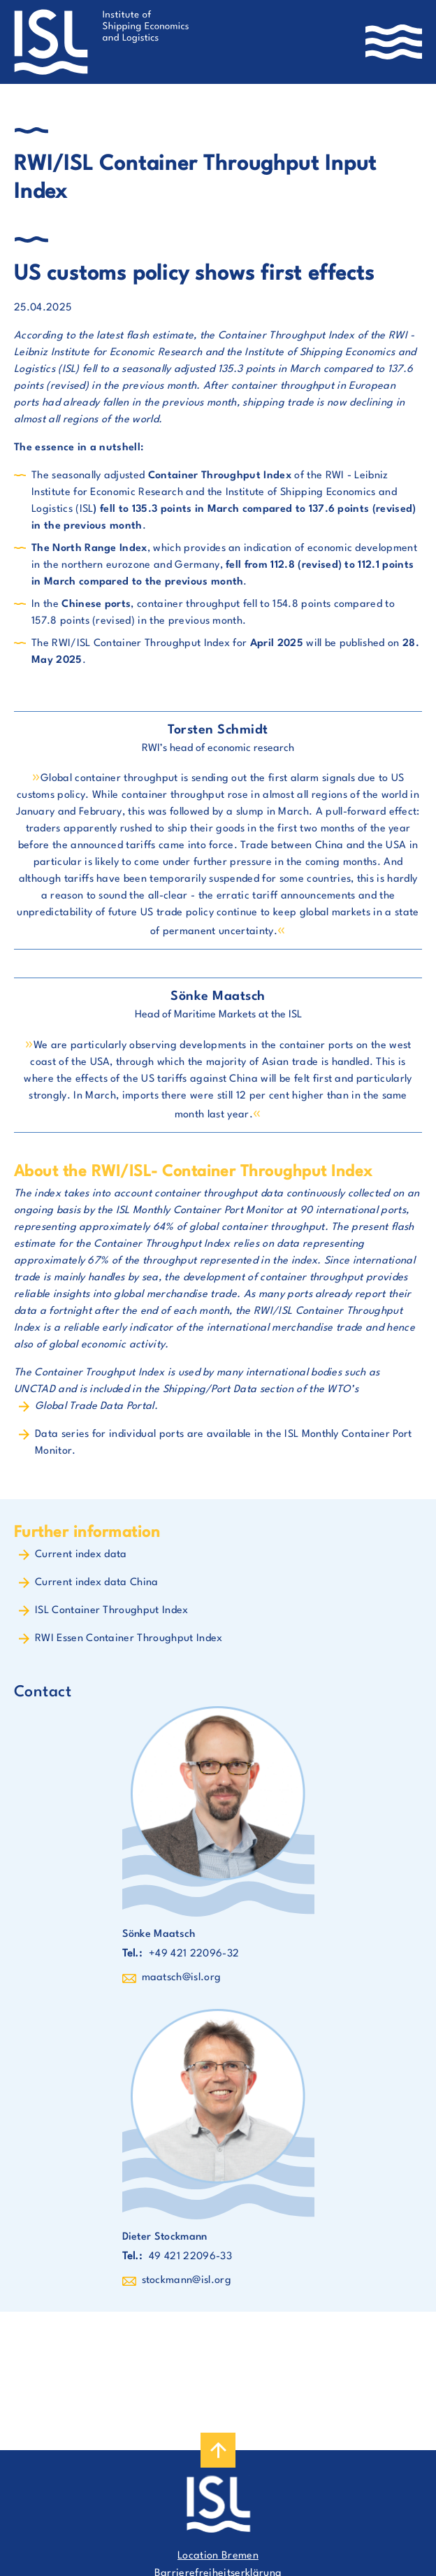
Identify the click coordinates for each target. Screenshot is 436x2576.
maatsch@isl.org (181, 1978)
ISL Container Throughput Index (112, 1610)
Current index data (81, 1555)
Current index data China (97, 1582)
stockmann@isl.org (186, 2280)
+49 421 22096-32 (194, 1954)
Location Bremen (218, 2556)
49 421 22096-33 (190, 2257)
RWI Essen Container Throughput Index (129, 1638)
